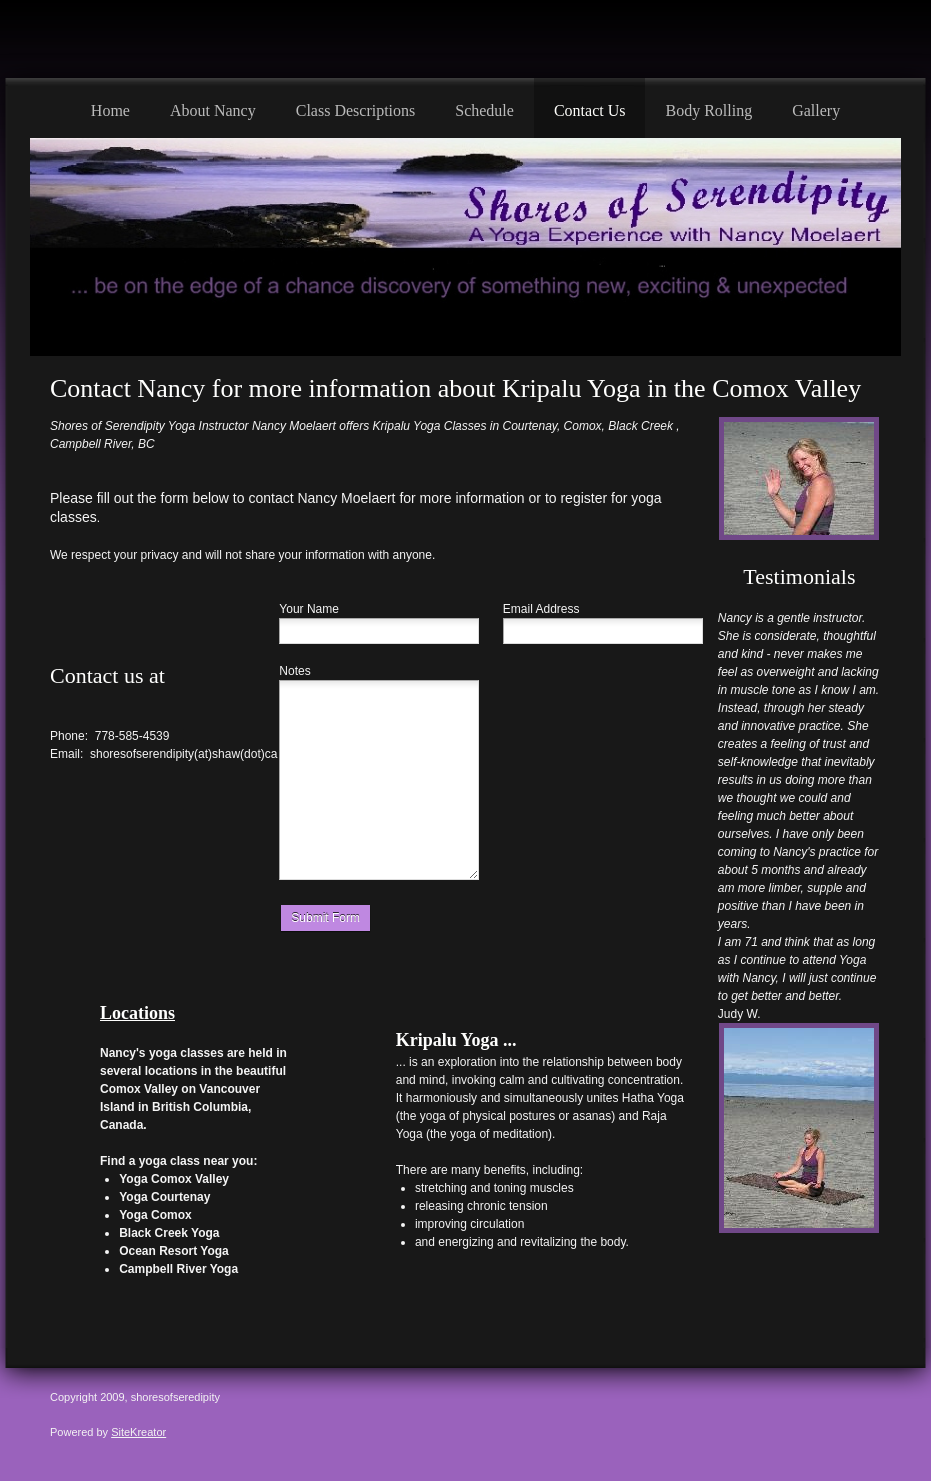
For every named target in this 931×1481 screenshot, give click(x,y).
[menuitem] (110, 108)
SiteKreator (138, 1432)
